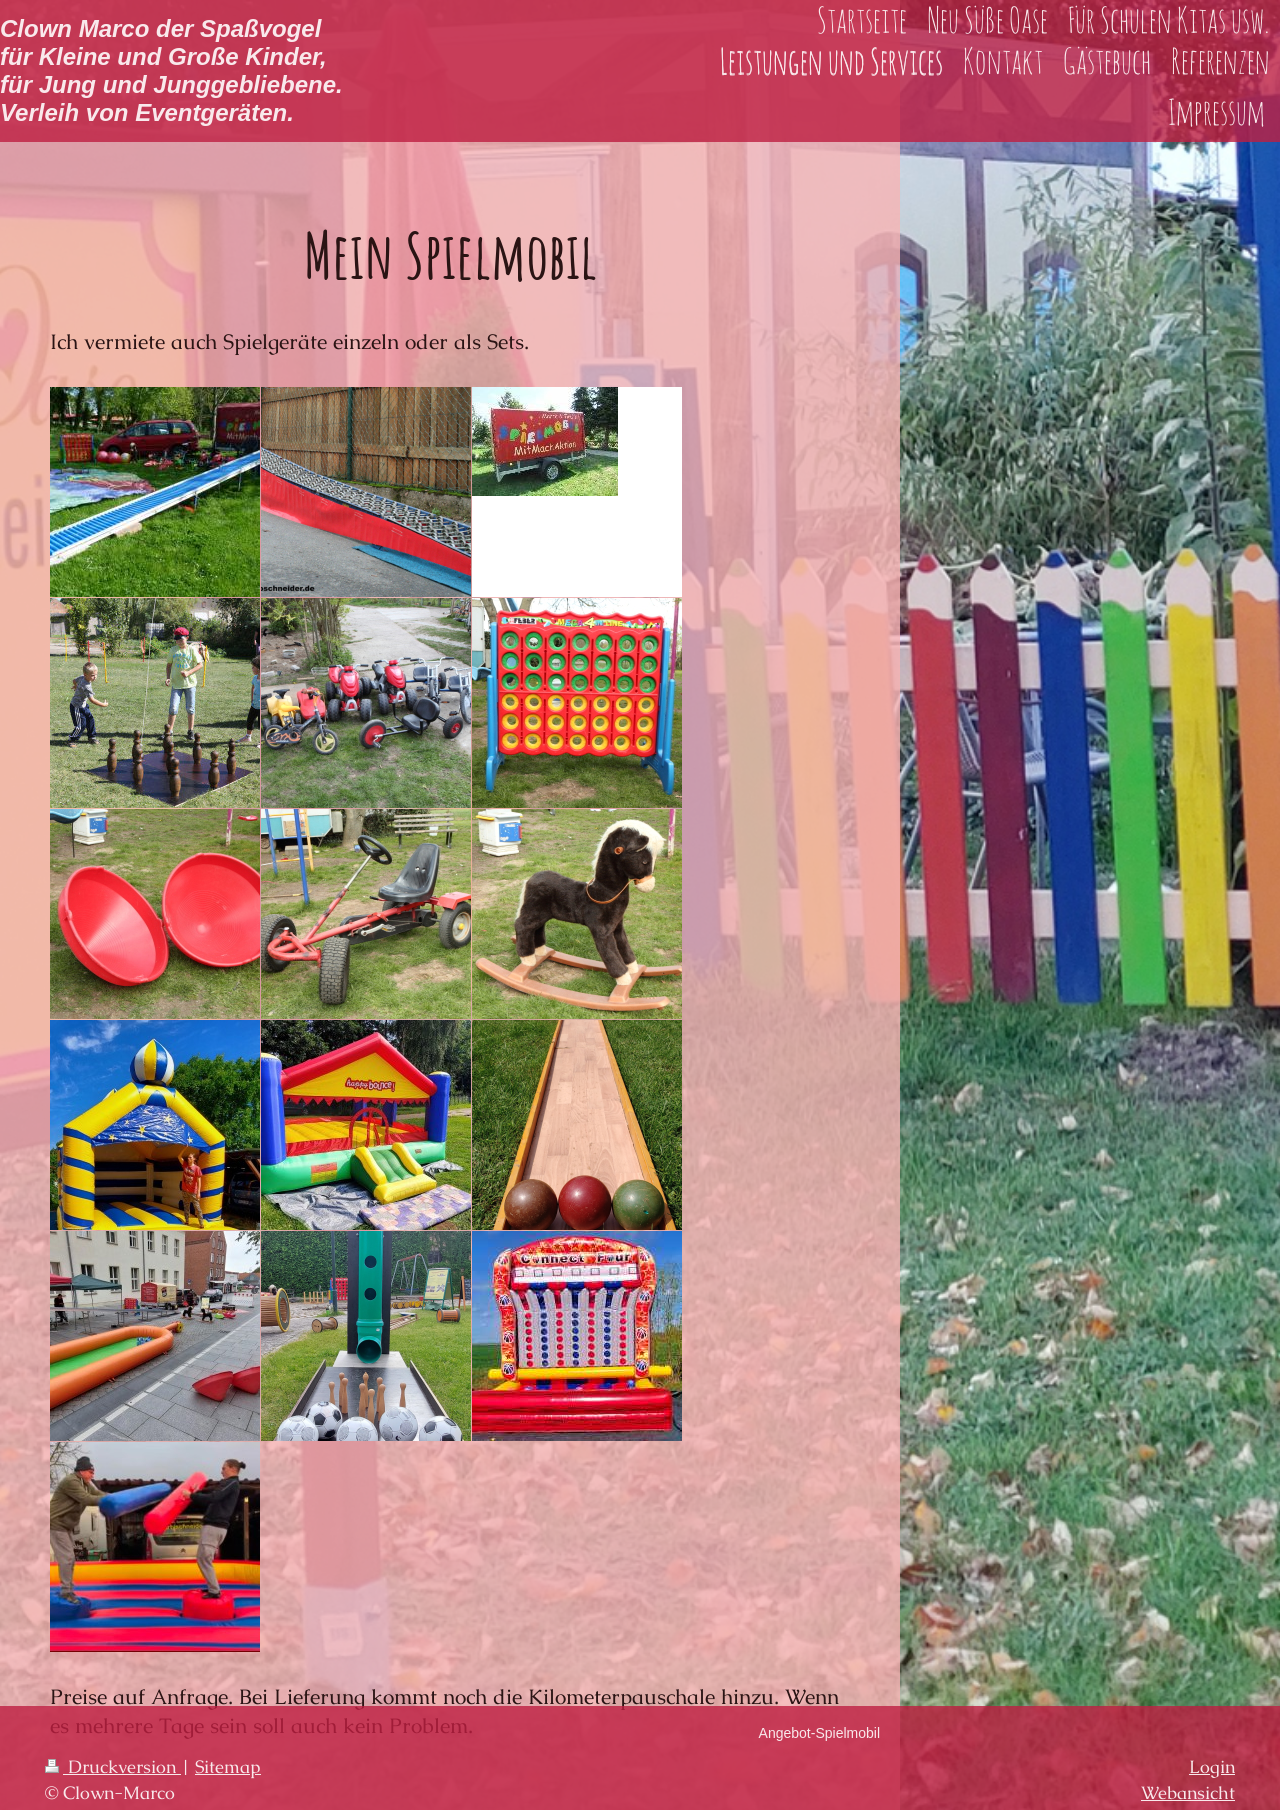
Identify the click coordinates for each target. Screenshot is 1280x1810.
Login (1212, 1766)
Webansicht (1188, 1792)
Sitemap (228, 1766)
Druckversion (113, 1766)
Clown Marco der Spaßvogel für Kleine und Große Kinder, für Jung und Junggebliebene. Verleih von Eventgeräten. (171, 70)
